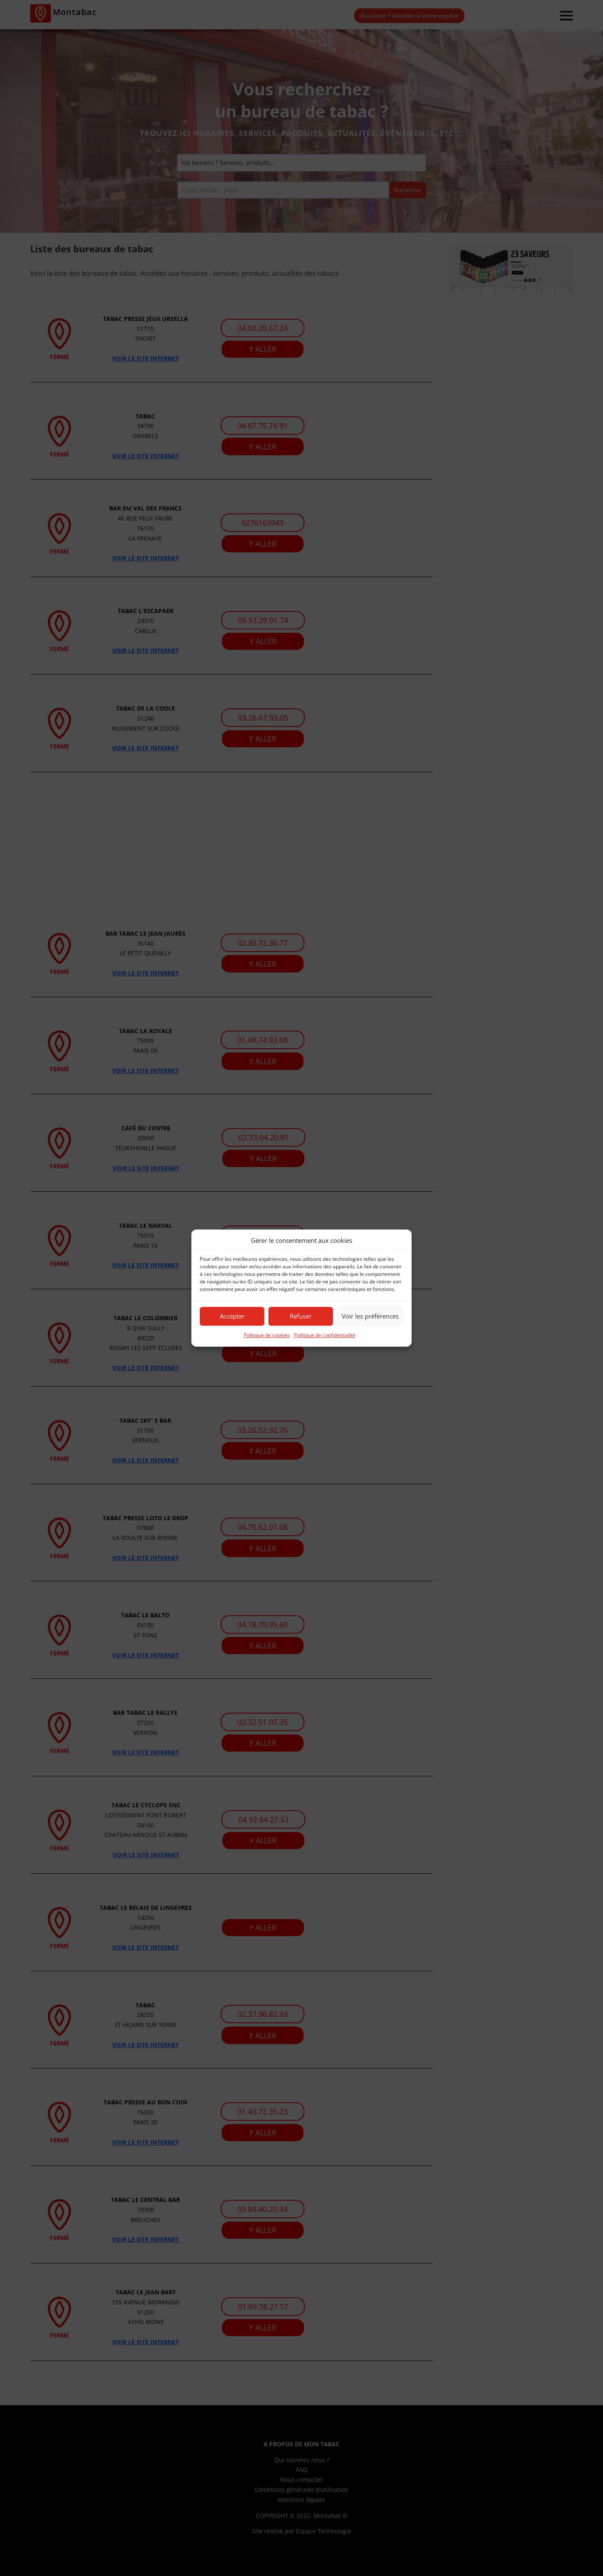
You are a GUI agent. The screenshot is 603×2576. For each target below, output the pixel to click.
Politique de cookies (267, 1335)
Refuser (301, 1316)
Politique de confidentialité (325, 1335)
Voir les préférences (370, 1316)
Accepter (232, 1316)
